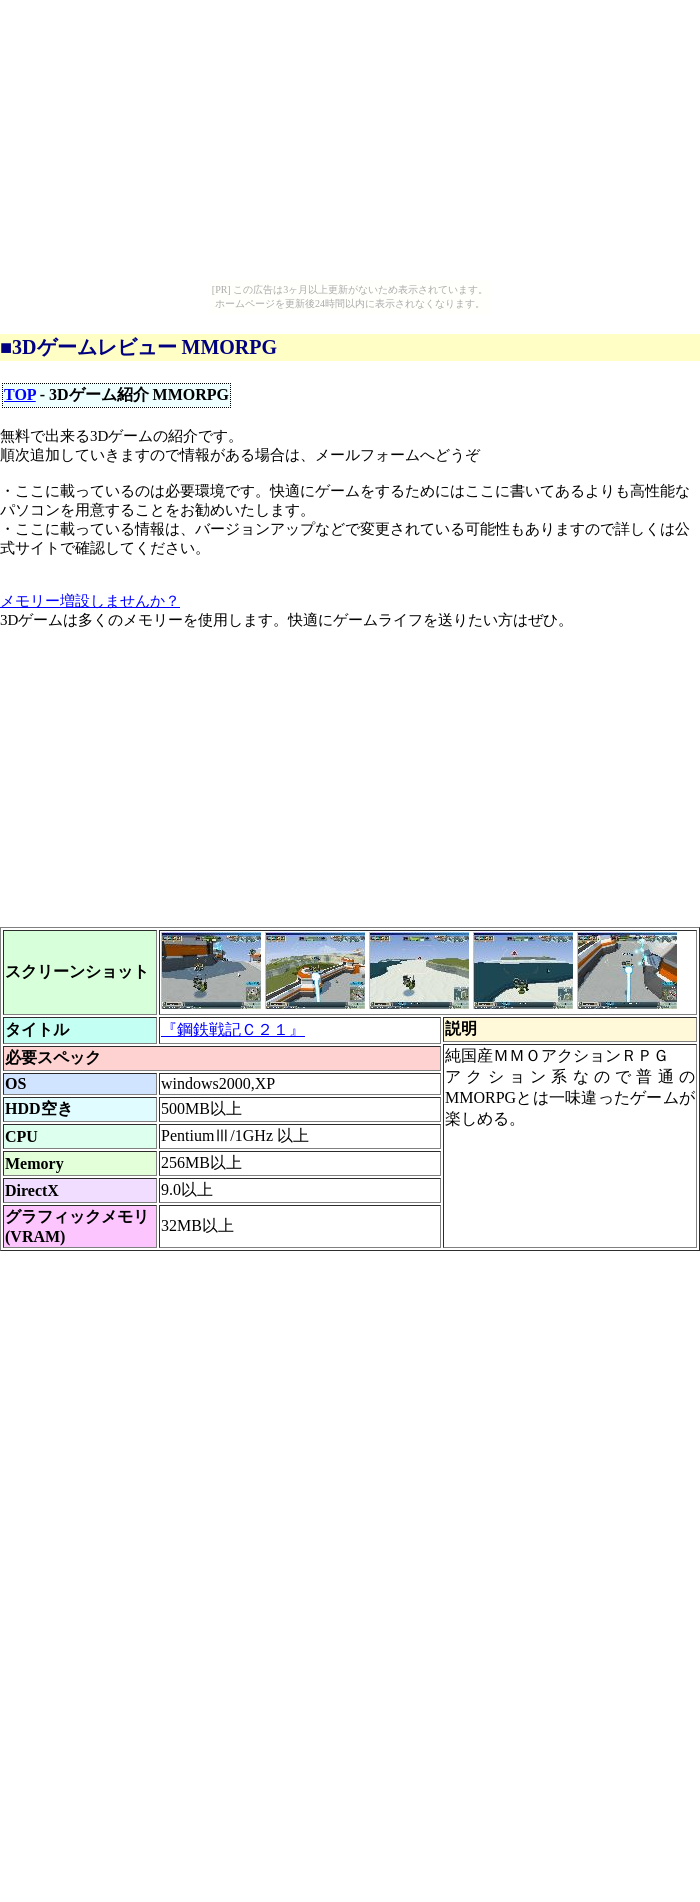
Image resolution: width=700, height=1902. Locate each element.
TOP (20, 394)
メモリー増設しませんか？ (90, 601)
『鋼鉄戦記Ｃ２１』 (233, 1029)
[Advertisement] (317, 787)
